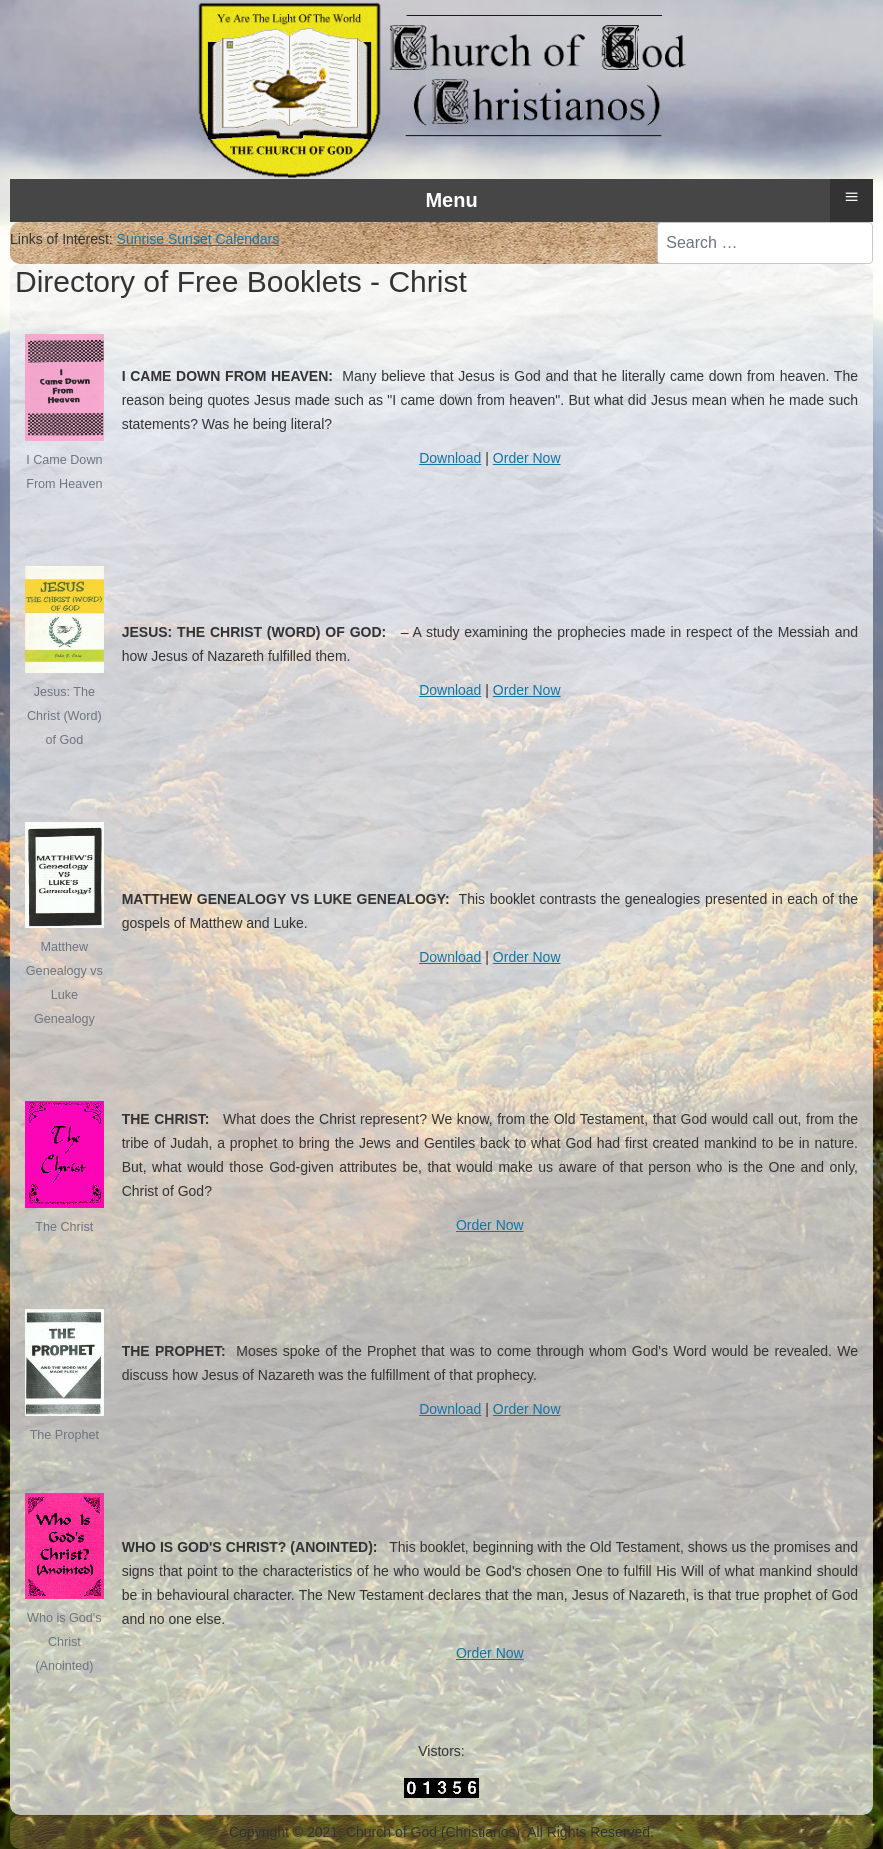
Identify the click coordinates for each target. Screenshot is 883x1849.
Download (450, 458)
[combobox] (765, 243)
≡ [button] (851, 196)
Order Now (527, 458)
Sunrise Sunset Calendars (198, 239)
